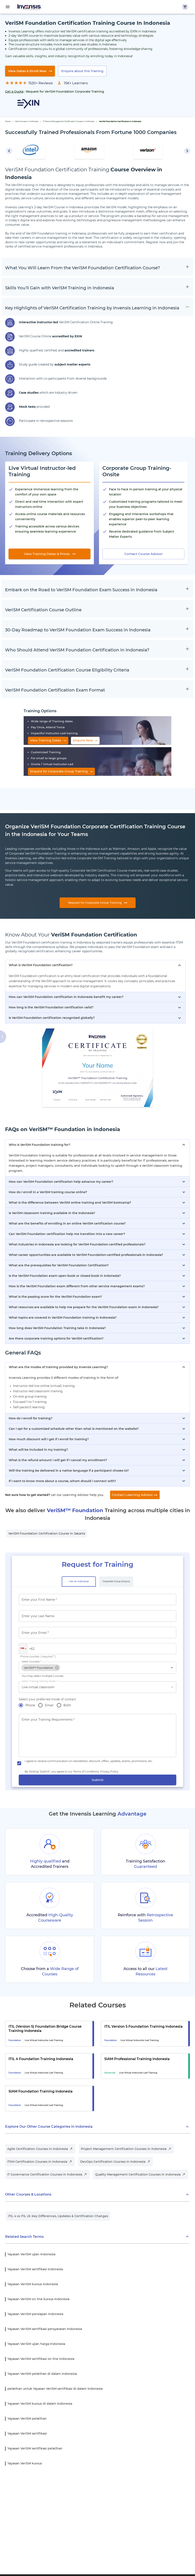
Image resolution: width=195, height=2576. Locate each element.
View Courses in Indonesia (26, 121)
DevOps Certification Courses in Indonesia (115, 2154)
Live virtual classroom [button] (38, 1680)
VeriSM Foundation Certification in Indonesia (120, 121)
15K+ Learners (76, 83)
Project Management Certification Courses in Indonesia (126, 2141)
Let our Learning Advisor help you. (54, 1487)
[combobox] (97, 1660)
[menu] (8, 7)
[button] (30, 71)
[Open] (172, 1660)
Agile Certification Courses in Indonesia (40, 2141)
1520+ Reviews (40, 83)
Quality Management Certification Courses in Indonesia (140, 2167)
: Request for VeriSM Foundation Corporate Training (54, 91)
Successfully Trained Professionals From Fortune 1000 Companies (90, 132)
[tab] (79, 1574)
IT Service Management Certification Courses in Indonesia (68, 121)
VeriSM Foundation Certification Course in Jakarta (46, 1526)
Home (8, 121)
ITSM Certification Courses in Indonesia (39, 2154)
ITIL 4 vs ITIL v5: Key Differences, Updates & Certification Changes (58, 2208)
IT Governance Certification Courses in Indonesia (47, 2167)
